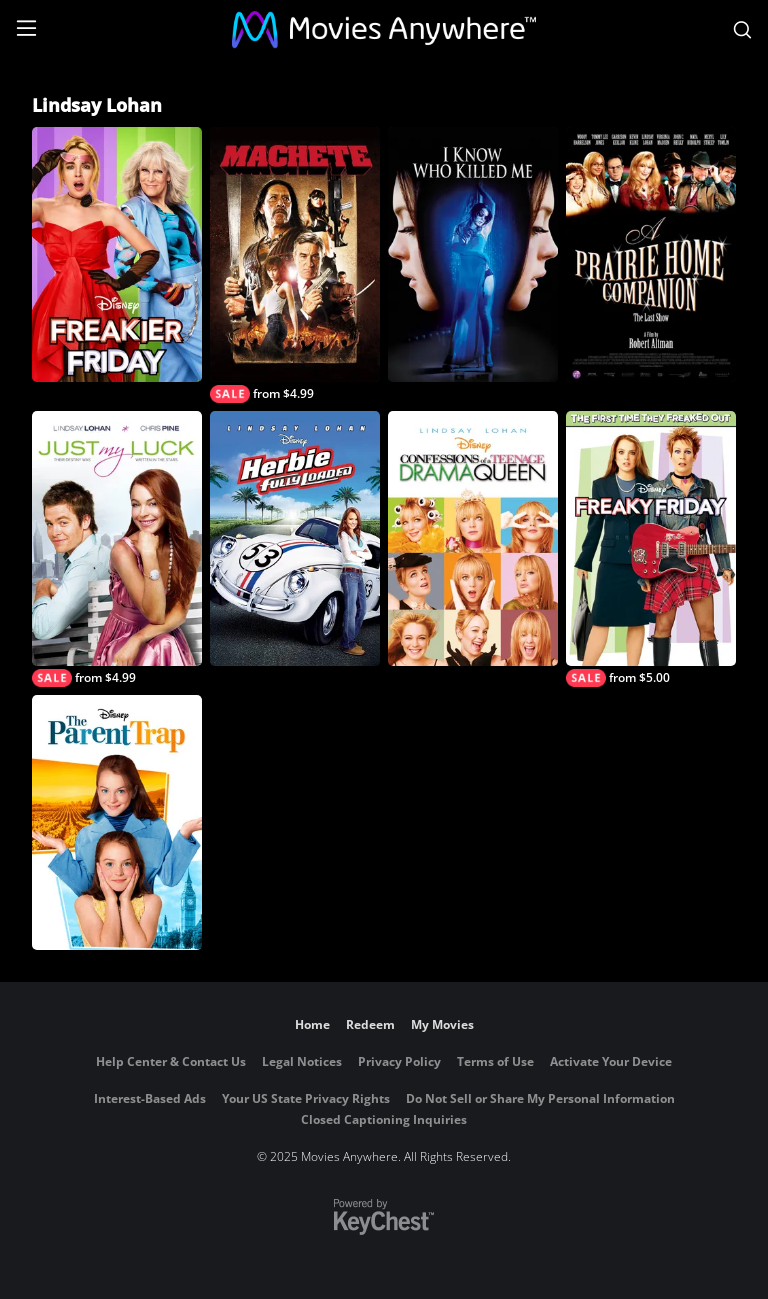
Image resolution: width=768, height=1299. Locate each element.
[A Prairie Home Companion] (651, 254)
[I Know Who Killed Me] (473, 254)
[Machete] (295, 265)
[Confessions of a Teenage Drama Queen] (473, 538)
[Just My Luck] (117, 549)
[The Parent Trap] (117, 822)
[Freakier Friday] (117, 254)
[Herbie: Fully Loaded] (295, 538)
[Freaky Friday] (651, 549)
